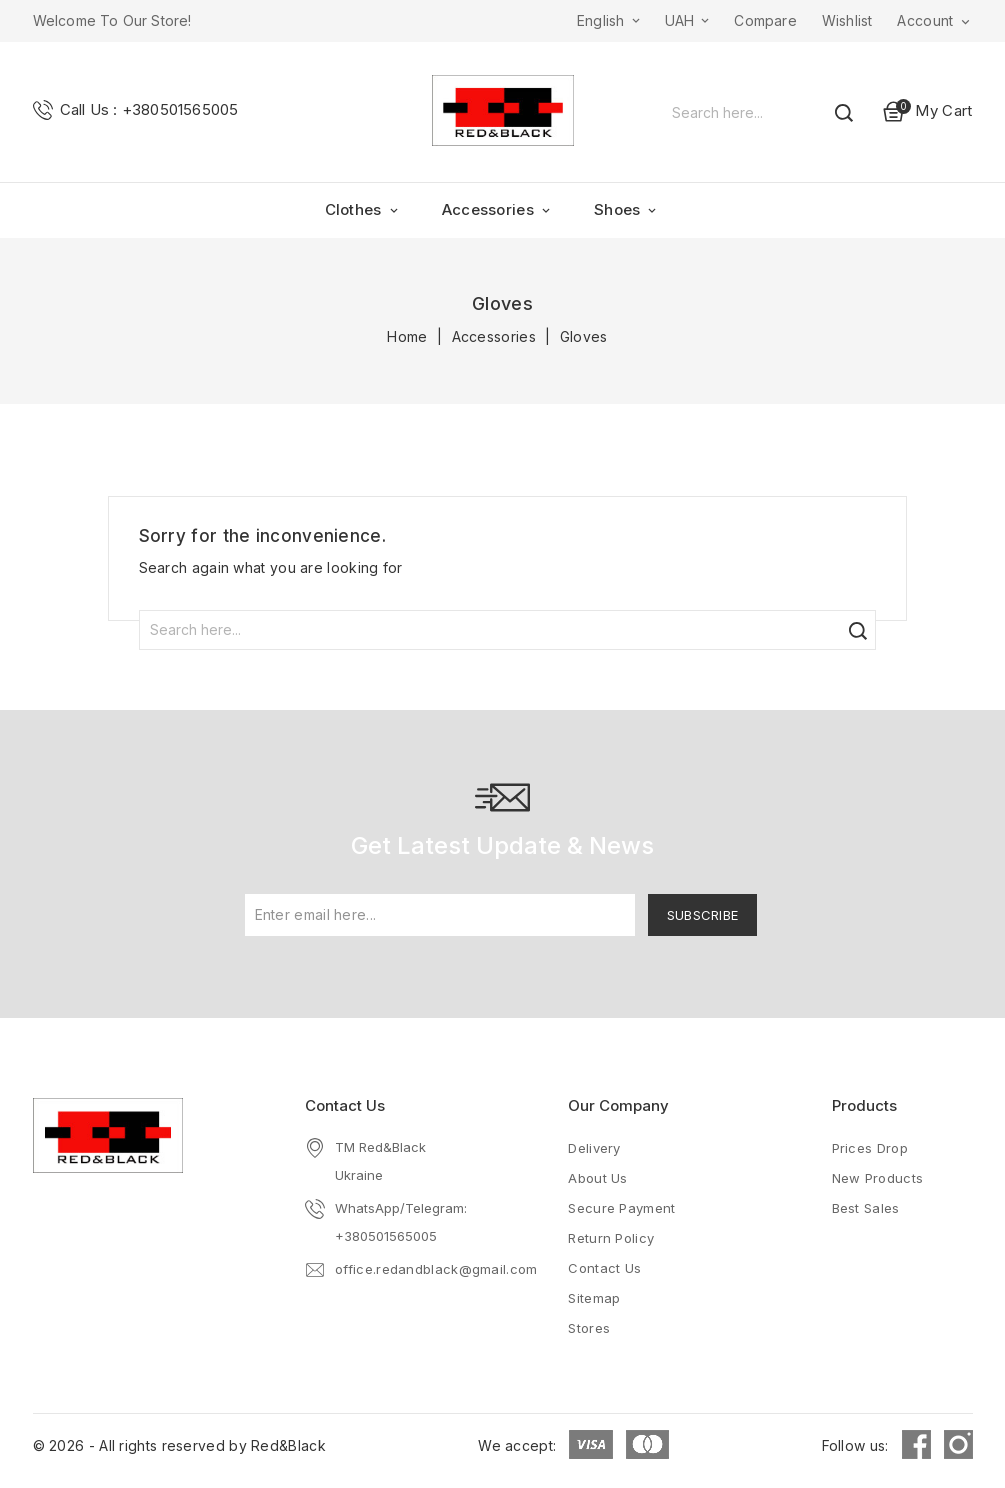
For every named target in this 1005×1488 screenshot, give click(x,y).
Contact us (604, 1268)
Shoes (627, 210)
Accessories (498, 210)
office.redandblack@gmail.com (436, 1269)
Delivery (594, 1148)
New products (878, 1178)
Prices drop (870, 1148)
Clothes (363, 210)
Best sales (866, 1208)
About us (597, 1178)
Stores (589, 1328)
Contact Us (345, 1105)
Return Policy (611, 1238)
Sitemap (594, 1298)
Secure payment (621, 1208)
